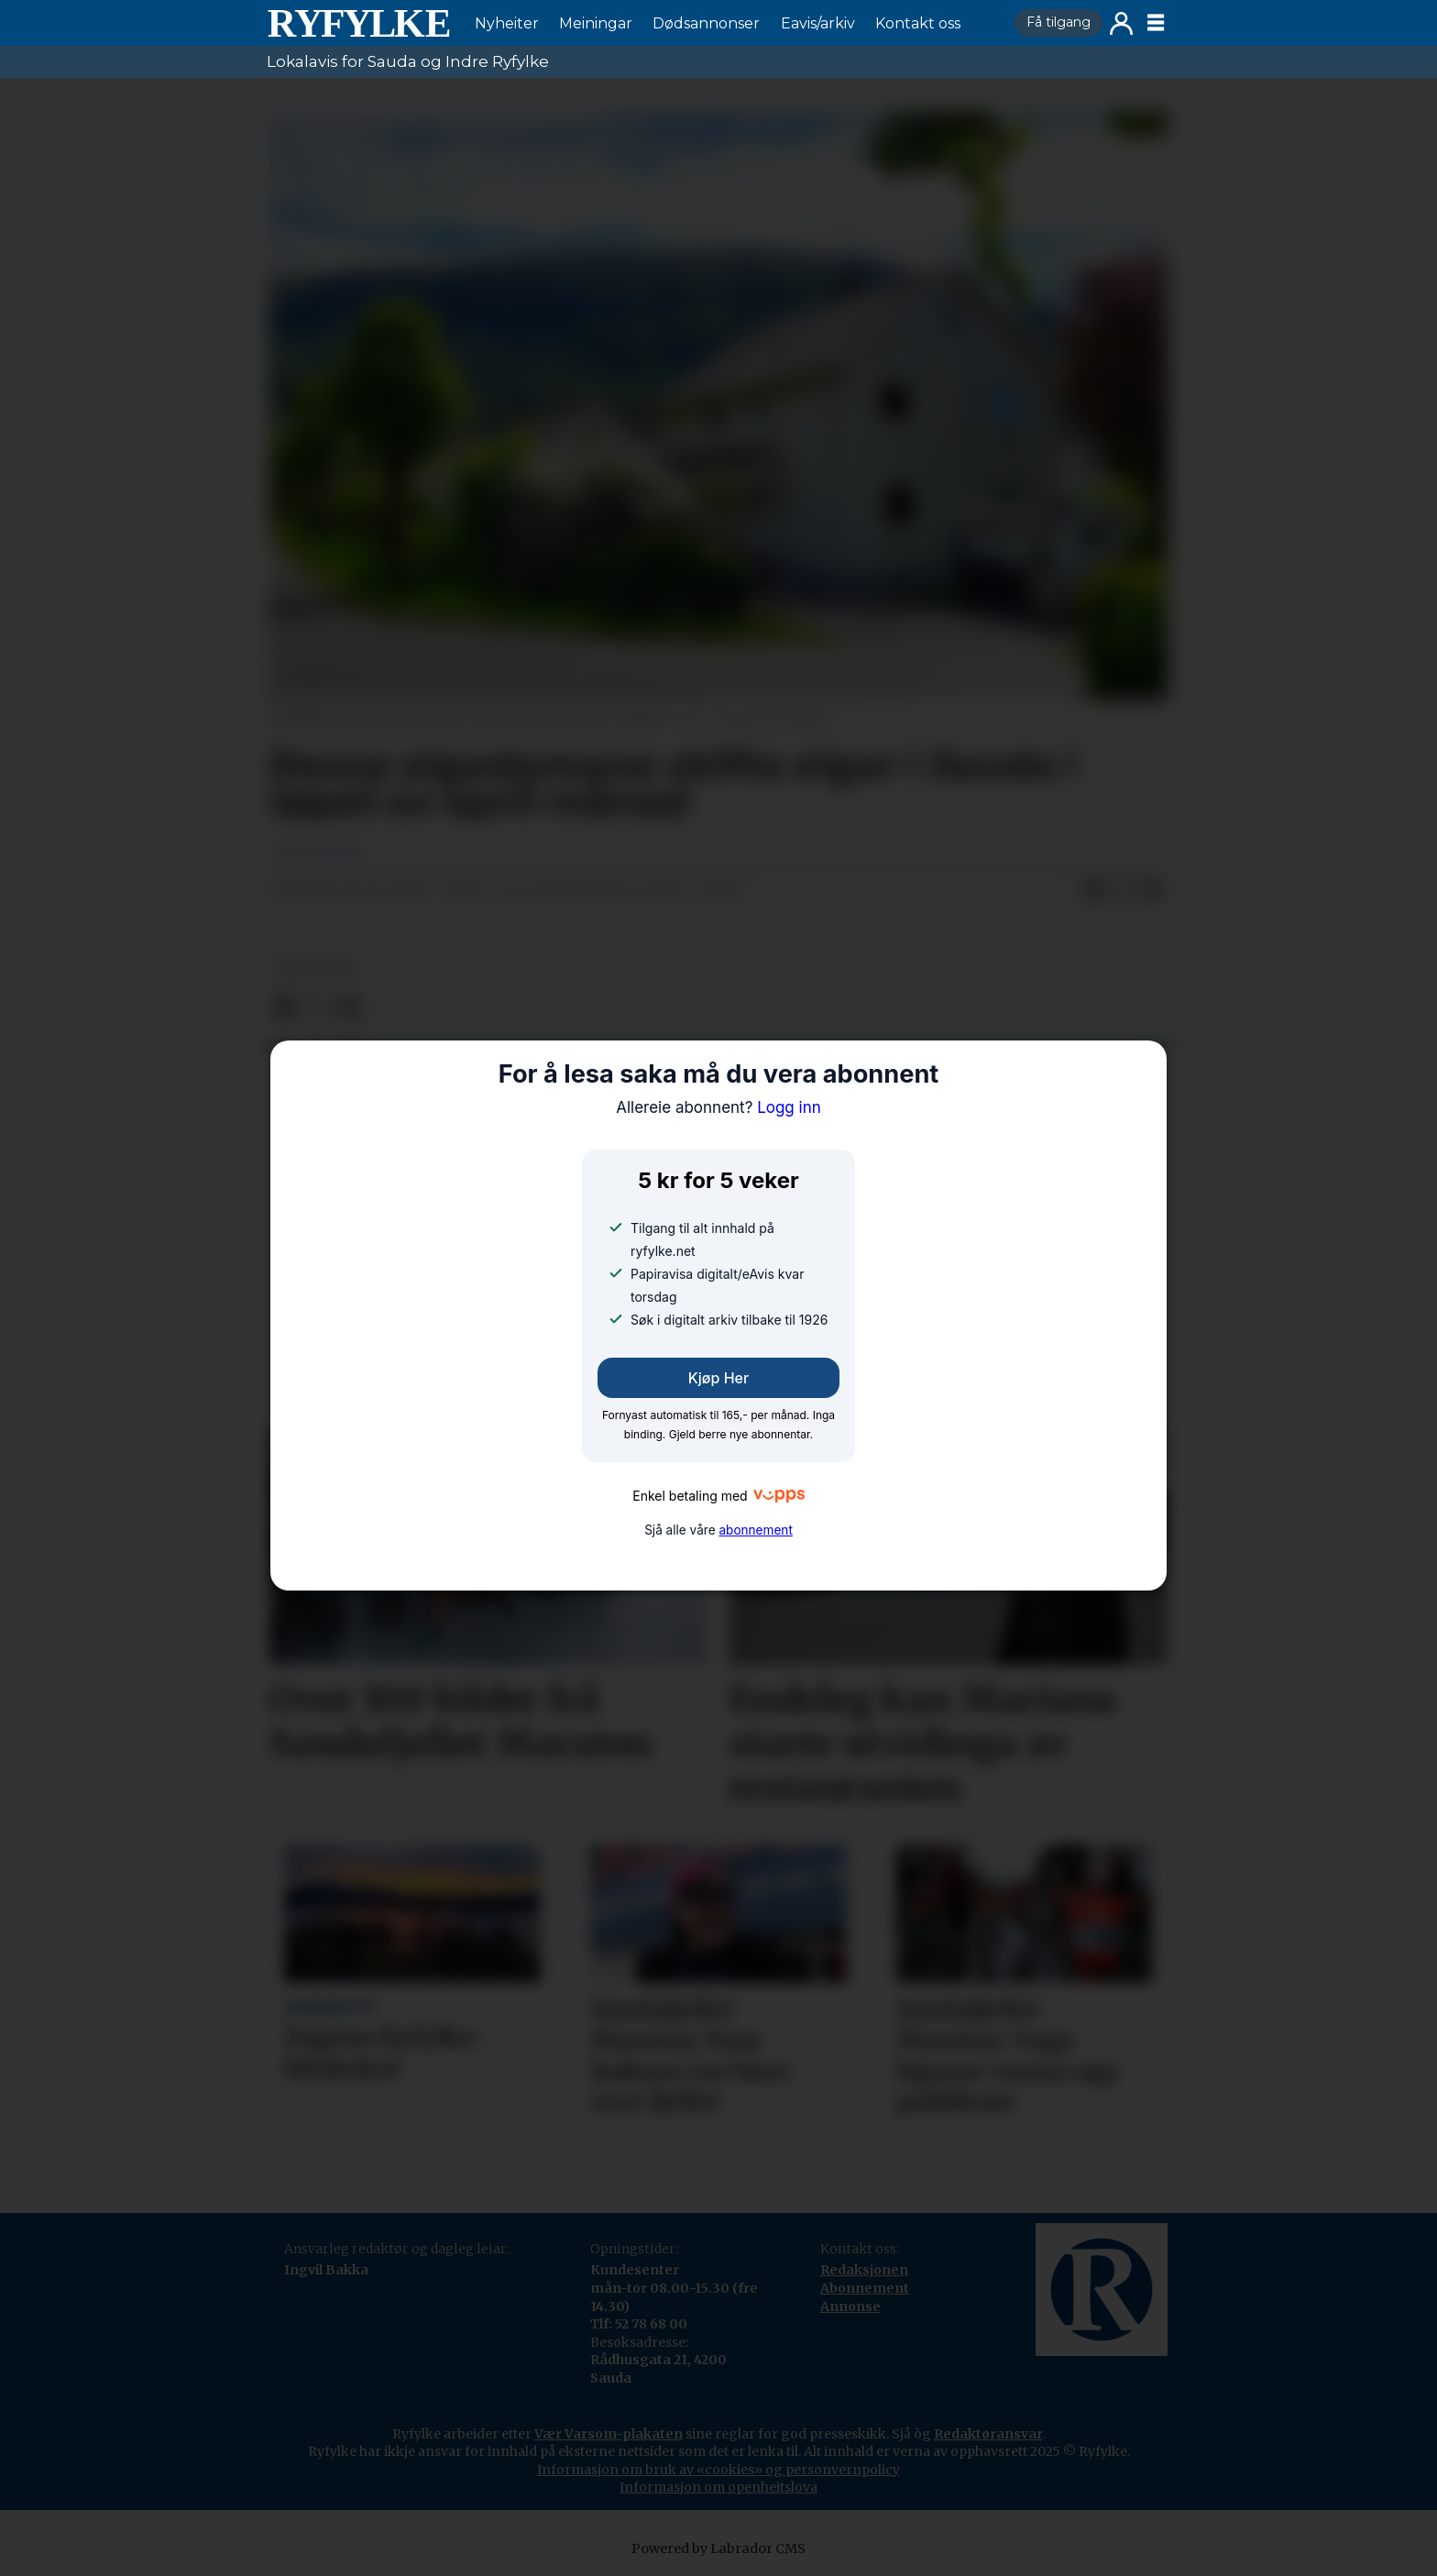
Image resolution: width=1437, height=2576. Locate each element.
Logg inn (1121, 23)
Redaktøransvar (988, 2434)
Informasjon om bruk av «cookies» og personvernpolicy (718, 2469)
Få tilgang (1058, 22)
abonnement (755, 1530)
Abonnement (864, 2288)
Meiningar (595, 23)
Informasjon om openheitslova (718, 2487)
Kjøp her (718, 1378)
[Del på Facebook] (1093, 891)
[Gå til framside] (358, 23)
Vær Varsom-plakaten (608, 2434)
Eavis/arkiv (818, 23)
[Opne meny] (1155, 23)
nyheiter (314, 967)
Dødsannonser (706, 23)
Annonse (850, 2306)
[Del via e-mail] (1152, 891)
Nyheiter (507, 23)
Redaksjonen (864, 2270)
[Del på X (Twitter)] (1122, 891)
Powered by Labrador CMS (718, 2548)
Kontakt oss (917, 23)
